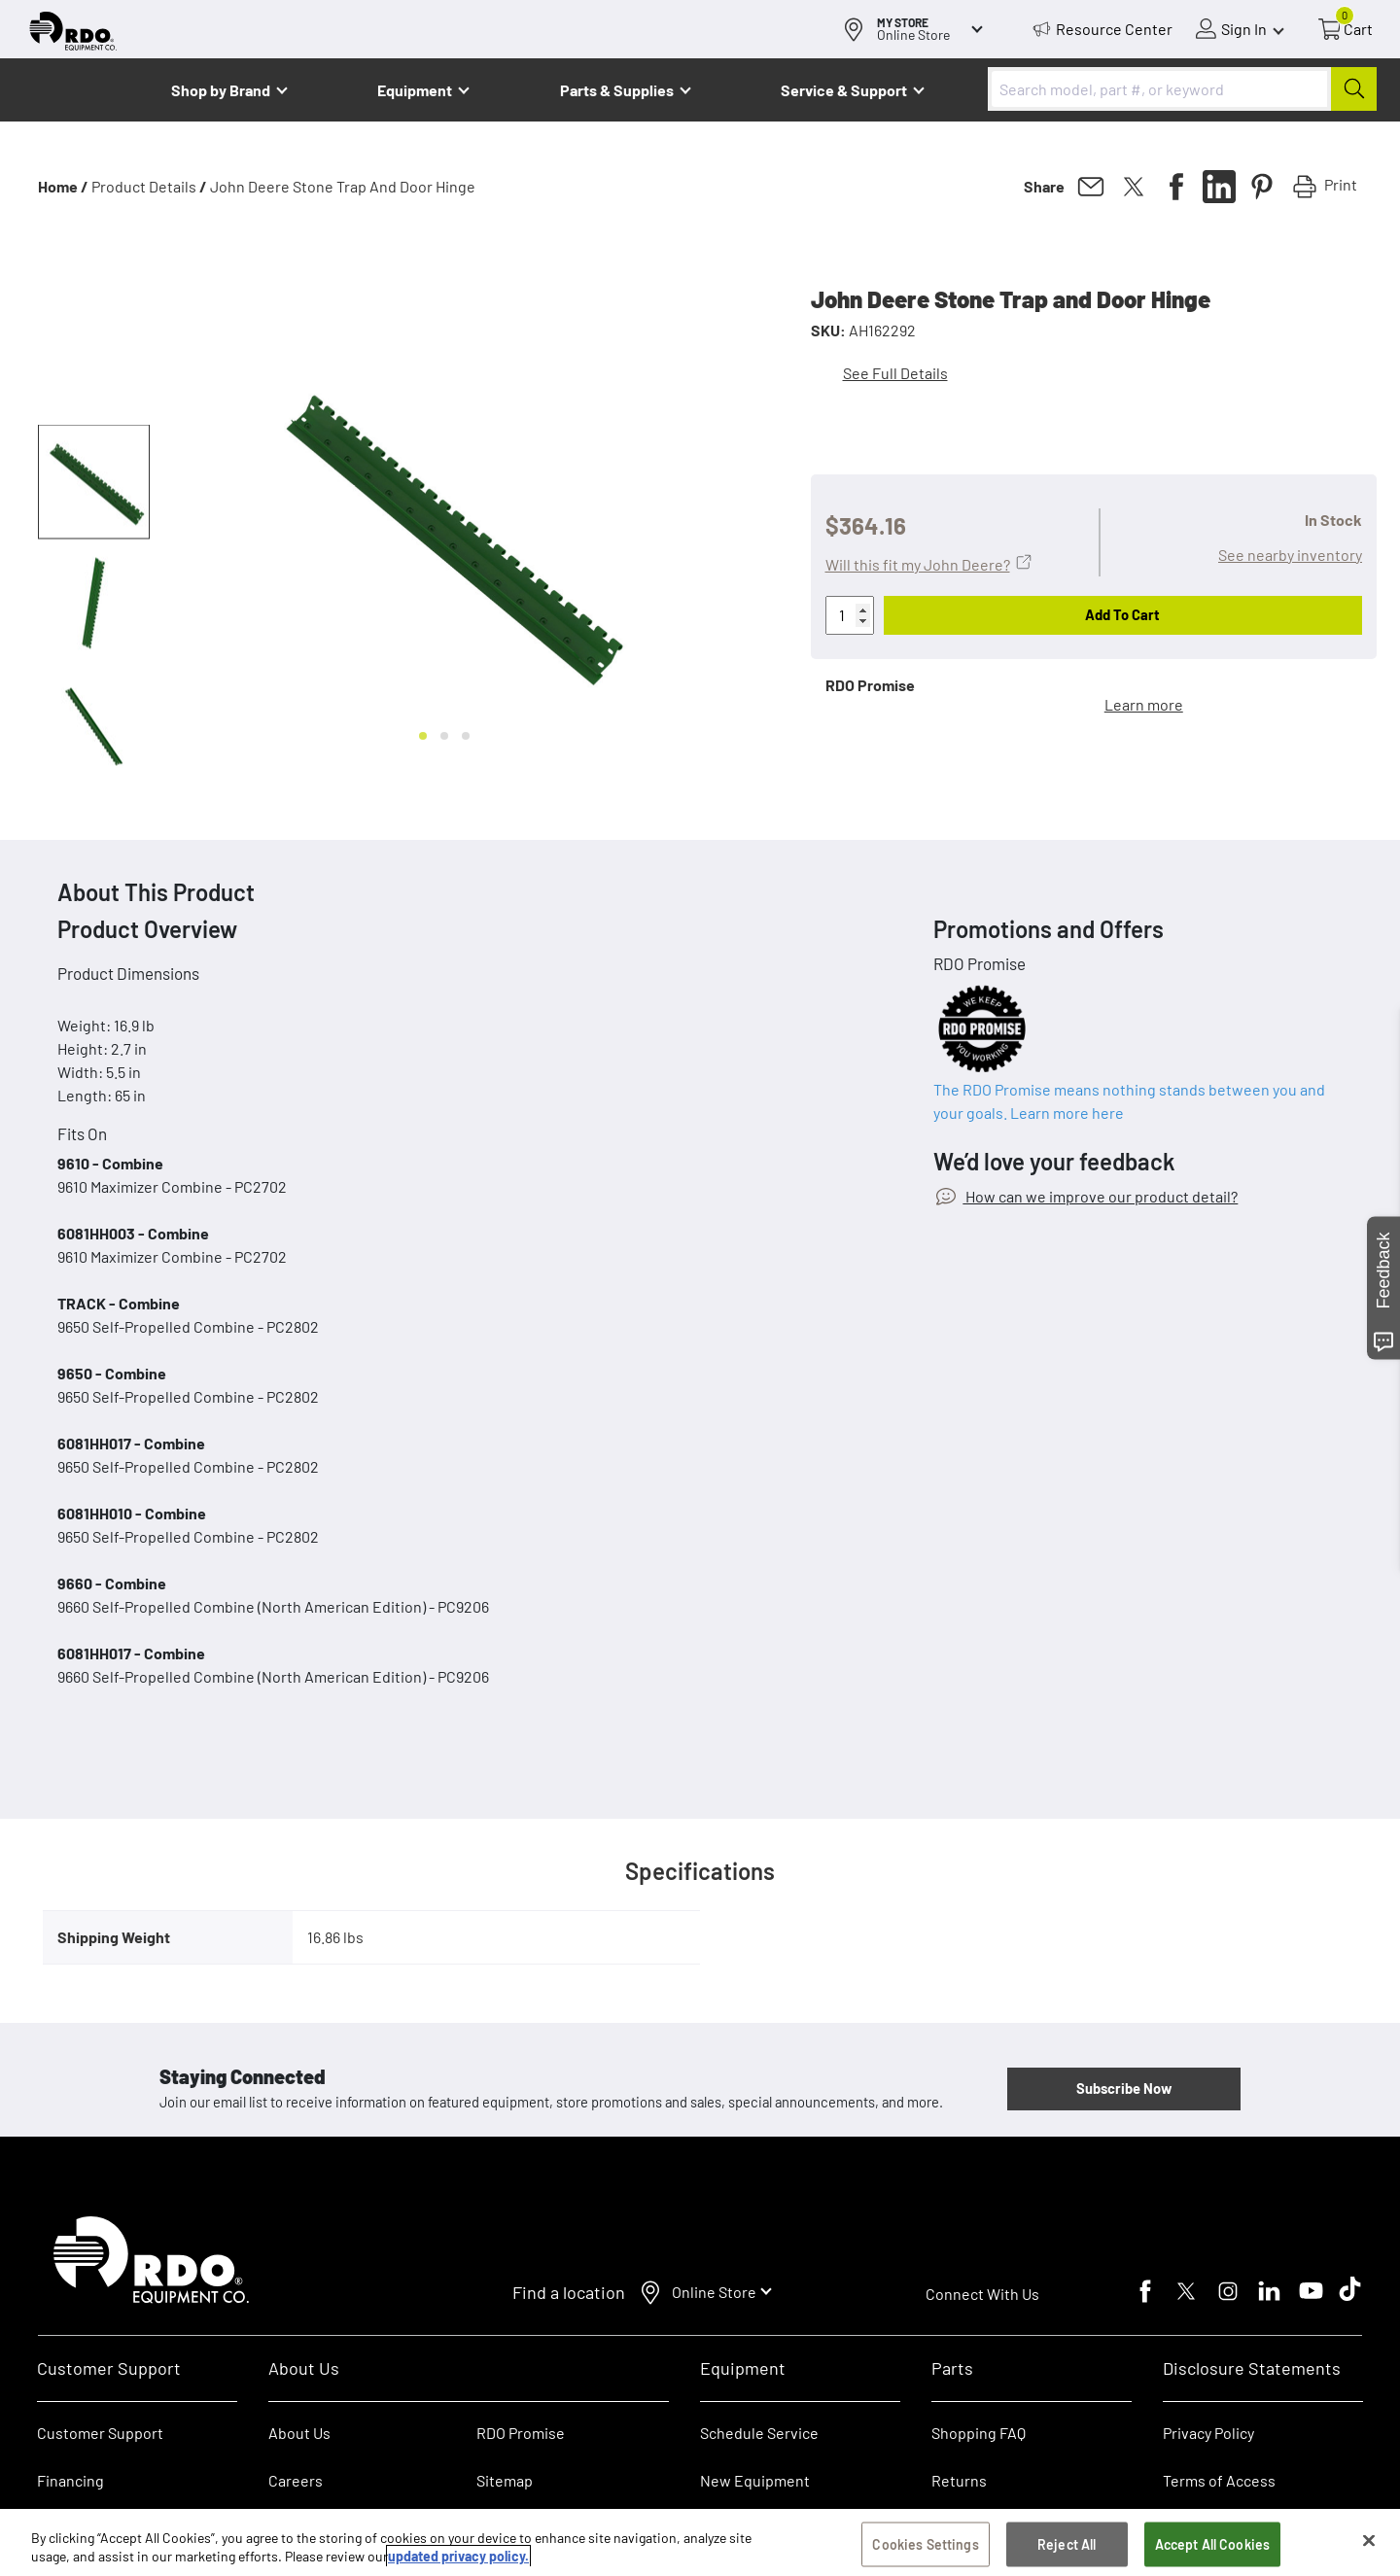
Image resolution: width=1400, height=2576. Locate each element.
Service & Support (844, 90)
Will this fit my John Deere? (917, 564)
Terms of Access (1219, 2480)
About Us (299, 2432)
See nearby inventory (1290, 554)
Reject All (1066, 2544)
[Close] (1369, 2541)
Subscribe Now (1124, 2088)
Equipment (414, 90)
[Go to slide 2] (444, 736)
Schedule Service (759, 2432)
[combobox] (1182, 89)
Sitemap (504, 2480)
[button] (94, 482)
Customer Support (100, 2432)
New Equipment (755, 2480)
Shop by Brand (220, 90)
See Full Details (895, 373)
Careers (295, 2480)
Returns (959, 2480)
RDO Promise (520, 2432)
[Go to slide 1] (423, 736)
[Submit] (1354, 89)
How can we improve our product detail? (1100, 1196)
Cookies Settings (925, 2544)
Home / (63, 186)
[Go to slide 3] (466, 736)
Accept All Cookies (1213, 2544)
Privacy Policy (1208, 2432)
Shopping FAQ (978, 2432)
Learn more (1143, 704)
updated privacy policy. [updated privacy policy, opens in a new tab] (458, 2557)
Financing (70, 2480)
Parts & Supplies (617, 90)
